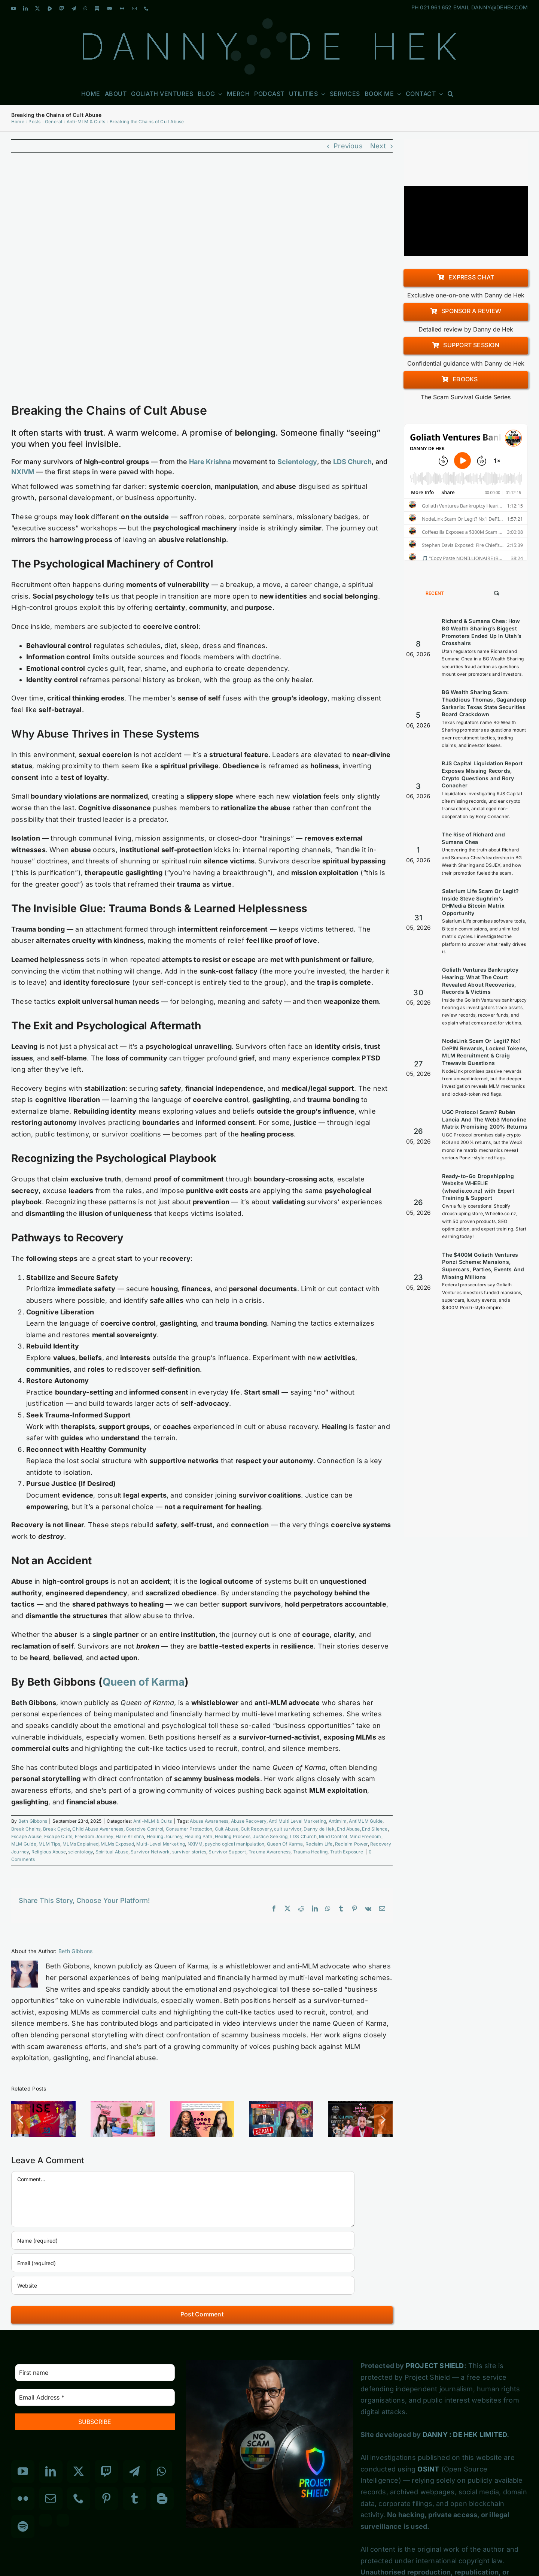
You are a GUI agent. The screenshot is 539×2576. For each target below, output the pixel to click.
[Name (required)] (182, 2240)
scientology (80, 1852)
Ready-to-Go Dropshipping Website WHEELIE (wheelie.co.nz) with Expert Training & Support (478, 1187)
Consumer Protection (189, 1829)
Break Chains (25, 1829)
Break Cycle (56, 1829)
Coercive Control (144, 1829)
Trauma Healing (310, 1852)
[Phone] (78, 2498)
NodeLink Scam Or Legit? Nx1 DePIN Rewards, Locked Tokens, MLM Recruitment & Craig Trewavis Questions (484, 1052)
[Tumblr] (134, 2498)
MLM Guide (23, 1844)
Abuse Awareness (209, 1821)
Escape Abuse (26, 1836)
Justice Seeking (270, 1836)
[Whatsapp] (161, 2471)
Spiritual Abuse (111, 1852)
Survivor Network (150, 1852)
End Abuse (348, 1829)
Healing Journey (164, 1836)
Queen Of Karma (285, 1844)
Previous (348, 146)
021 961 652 (435, 7)
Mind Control (333, 1836)
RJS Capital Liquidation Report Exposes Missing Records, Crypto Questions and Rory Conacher (482, 774)
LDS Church (303, 1836)
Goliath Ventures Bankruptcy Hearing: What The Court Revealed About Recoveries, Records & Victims (480, 980)
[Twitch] (106, 2471)
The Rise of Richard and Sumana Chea (473, 838)
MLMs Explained (80, 1844)
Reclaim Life (318, 1844)
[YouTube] (22, 2471)
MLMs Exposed (117, 1844)
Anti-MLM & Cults (152, 1821)
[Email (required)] (182, 2262)
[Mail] (50, 2498)
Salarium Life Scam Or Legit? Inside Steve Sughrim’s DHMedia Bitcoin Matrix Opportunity (480, 902)
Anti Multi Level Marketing (297, 1821)
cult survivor (287, 1829)
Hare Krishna (130, 1836)
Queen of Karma (144, 1682)
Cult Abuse (226, 1829)
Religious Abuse (48, 1852)
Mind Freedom (365, 1836)
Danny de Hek (319, 1829)
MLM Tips (49, 1844)
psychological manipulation (234, 1844)
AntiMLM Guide (366, 1821)
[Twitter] (78, 2471)
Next (378, 146)
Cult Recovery (256, 1829)
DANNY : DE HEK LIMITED (465, 2435)
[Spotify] (22, 2526)
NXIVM (195, 1844)
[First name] (95, 2372)
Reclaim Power (351, 1844)
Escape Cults (58, 1836)
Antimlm (338, 1821)
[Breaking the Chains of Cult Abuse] (202, 282)
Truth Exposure (346, 1852)
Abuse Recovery (249, 1821)
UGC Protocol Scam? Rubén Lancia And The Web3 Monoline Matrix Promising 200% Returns (484, 1119)
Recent (435, 593)
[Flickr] (22, 2498)
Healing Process (232, 1836)
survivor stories (189, 1852)
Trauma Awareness (269, 1852)
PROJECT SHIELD (435, 2366)
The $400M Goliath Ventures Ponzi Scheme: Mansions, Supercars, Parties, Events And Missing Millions (483, 1265)
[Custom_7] (63, 2520)
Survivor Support (227, 1852)
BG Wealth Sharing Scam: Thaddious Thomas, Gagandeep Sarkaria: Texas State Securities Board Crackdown (484, 703)
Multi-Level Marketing (160, 1844)
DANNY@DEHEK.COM (499, 7)
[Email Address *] (95, 2397)
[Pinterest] (106, 2498)
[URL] (182, 2285)
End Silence (374, 1829)
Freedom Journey (94, 1836)
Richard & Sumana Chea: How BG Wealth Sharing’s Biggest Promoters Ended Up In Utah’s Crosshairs (481, 632)
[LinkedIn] (50, 2471)
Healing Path (198, 1836)
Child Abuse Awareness (97, 1829)
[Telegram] (134, 2471)
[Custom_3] (45, 2520)
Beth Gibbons (32, 1821)
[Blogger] (162, 2498)
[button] (451, 93)
